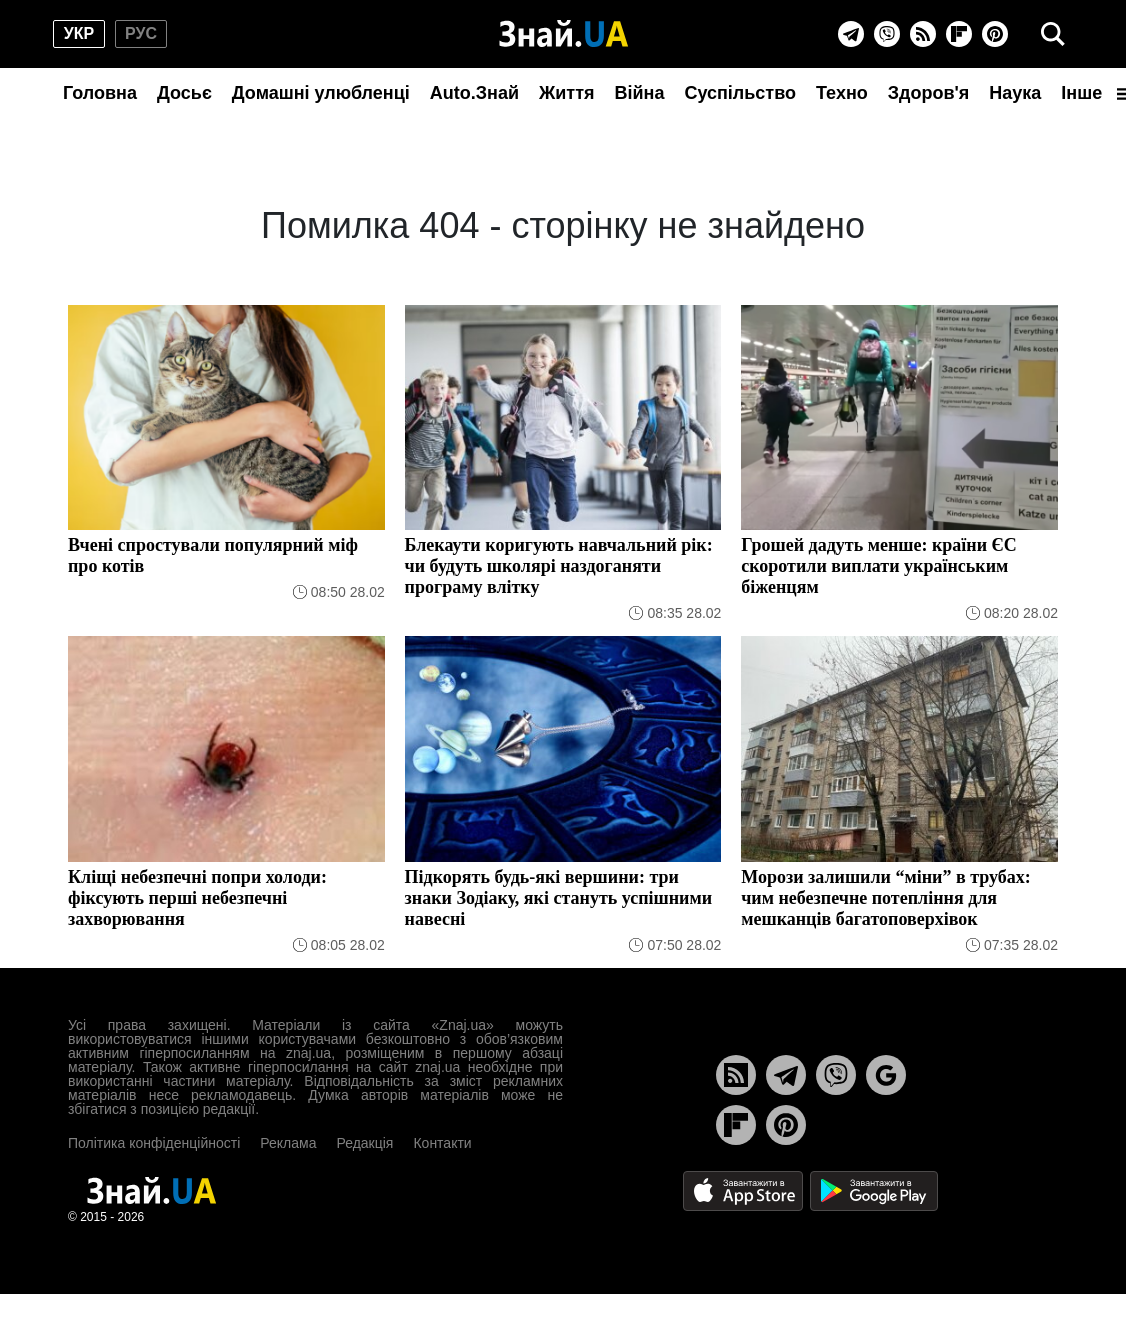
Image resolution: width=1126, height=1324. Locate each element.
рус (141, 33)
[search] (1053, 34)
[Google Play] (874, 1189)
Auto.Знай (474, 93)
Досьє (184, 93)
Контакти (442, 1143)
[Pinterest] (995, 34)
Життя (566, 93)
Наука (1015, 93)
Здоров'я (929, 93)
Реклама (288, 1143)
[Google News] (886, 1075)
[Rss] (923, 34)
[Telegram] (851, 34)
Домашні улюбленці (321, 93)
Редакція (364, 1143)
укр (79, 33)
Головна (100, 93)
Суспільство (740, 93)
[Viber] (887, 34)
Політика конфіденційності (154, 1143)
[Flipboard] (959, 34)
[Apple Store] (745, 1189)
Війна (639, 93)
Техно (842, 93)
